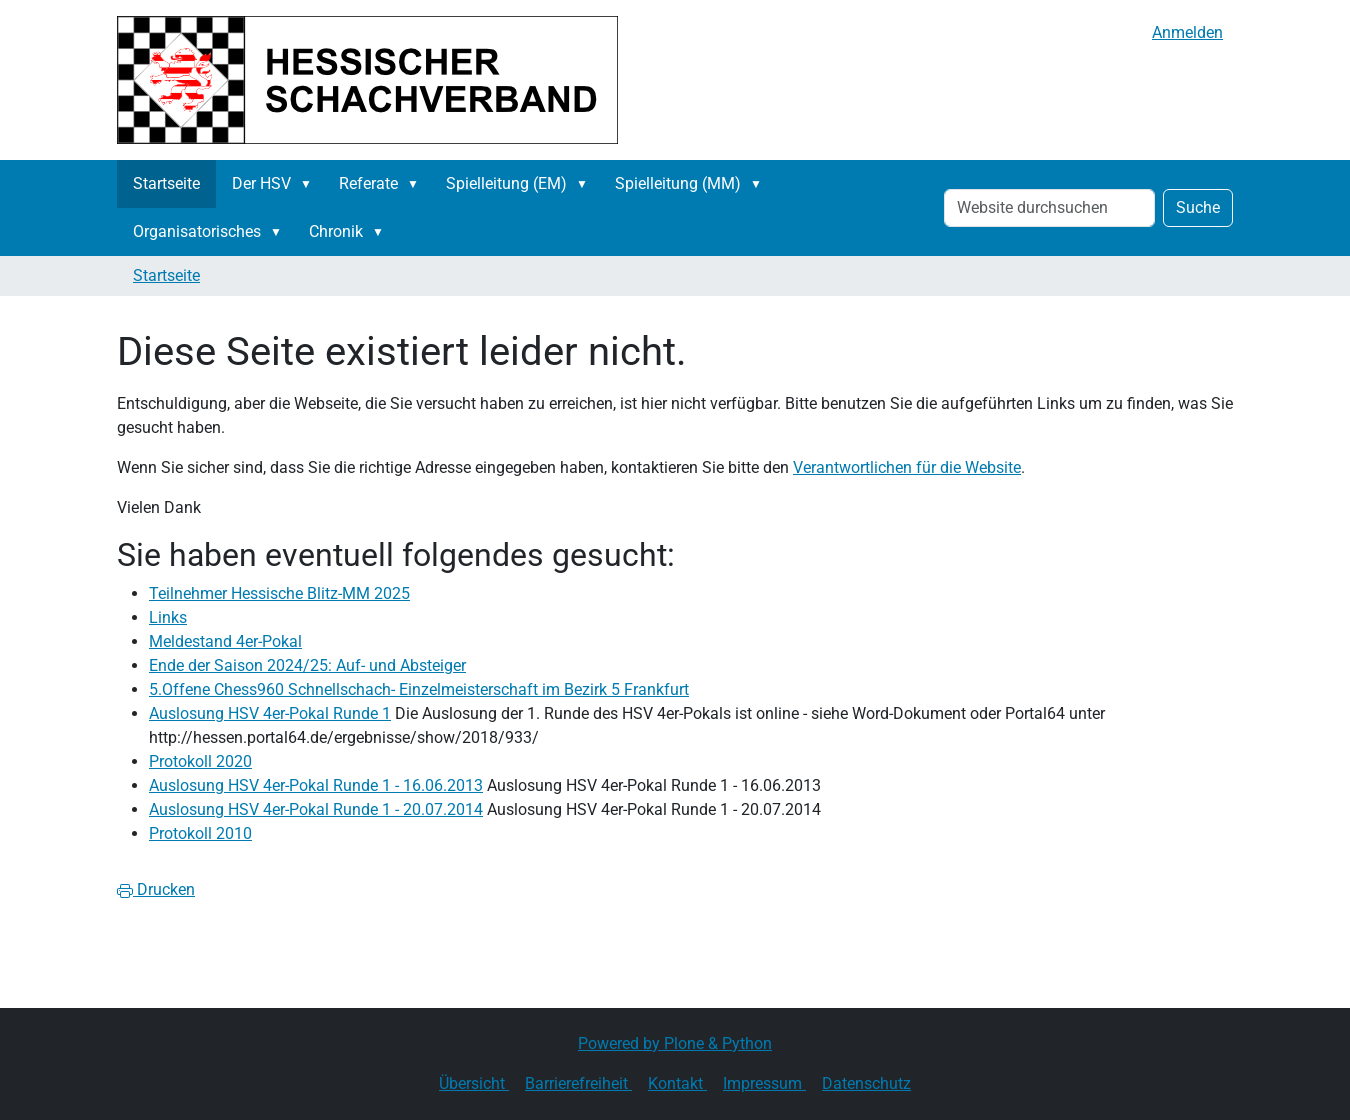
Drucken (156, 889)
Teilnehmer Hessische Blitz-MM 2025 (279, 593)
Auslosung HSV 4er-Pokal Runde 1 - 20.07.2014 (316, 809)
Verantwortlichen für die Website (907, 467)
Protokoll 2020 (200, 761)
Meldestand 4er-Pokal (225, 641)
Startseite (166, 183)
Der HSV (261, 183)
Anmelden (1187, 32)
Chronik (336, 231)
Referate (368, 183)
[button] (310, 184)
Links (168, 617)
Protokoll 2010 (200, 833)
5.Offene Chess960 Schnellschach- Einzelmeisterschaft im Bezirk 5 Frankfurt (419, 689)
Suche (1198, 207)
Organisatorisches (197, 231)
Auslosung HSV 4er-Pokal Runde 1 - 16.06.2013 (316, 785)
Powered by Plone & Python (675, 1043)
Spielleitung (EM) (506, 183)
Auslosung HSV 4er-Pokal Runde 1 (270, 713)
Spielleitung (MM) (678, 183)
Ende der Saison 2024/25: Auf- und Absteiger (307, 665)
